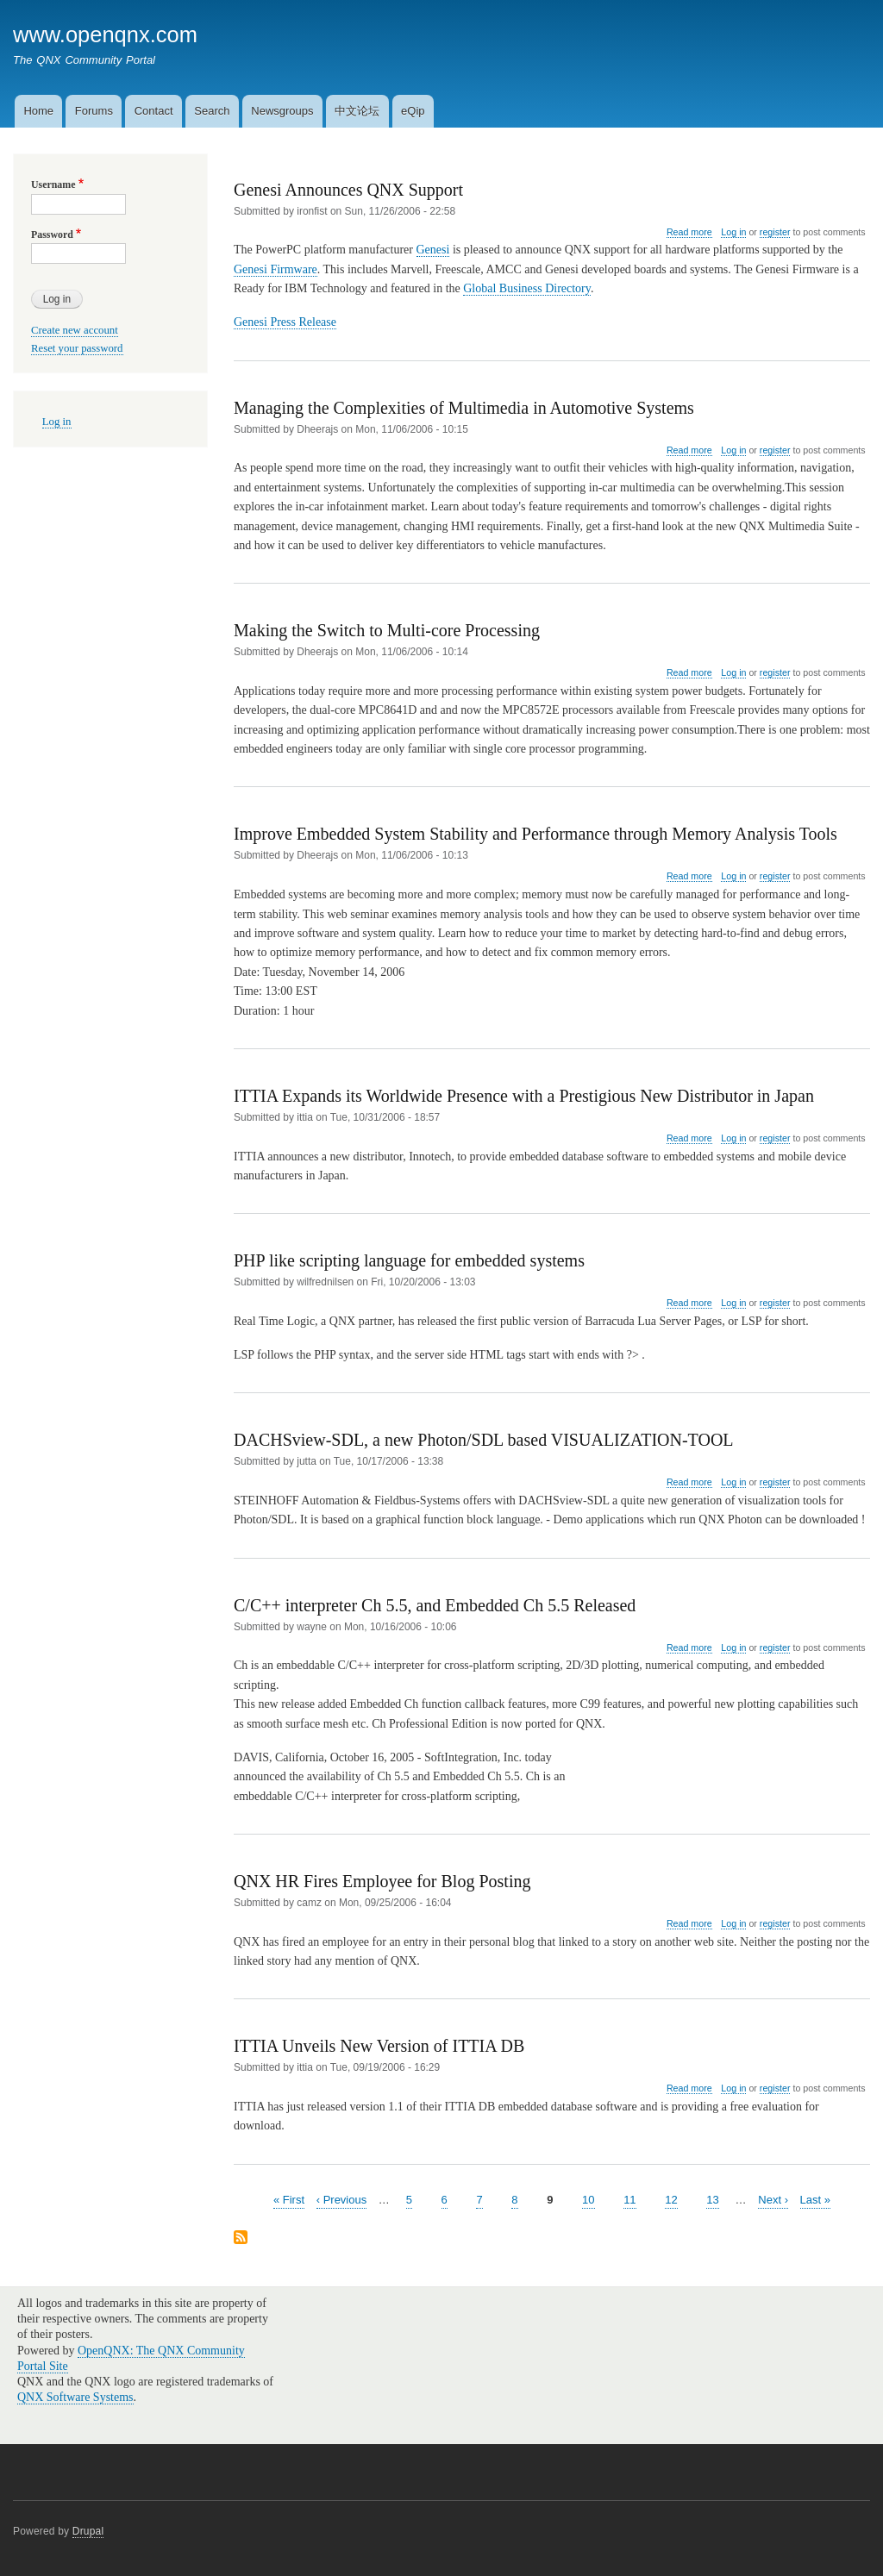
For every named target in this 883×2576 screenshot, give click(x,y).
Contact (154, 110)
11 (629, 2198)
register (775, 232)
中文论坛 (357, 110)
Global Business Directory (527, 288)
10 (588, 2198)
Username (53, 184)
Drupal (88, 2531)
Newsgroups (282, 110)
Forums (94, 110)
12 (671, 2198)
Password (52, 234)
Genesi (433, 249)
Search (211, 110)
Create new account (74, 330)
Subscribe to (240, 2238)
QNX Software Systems (75, 2397)
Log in (733, 232)
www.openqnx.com (105, 34)
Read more (689, 232)
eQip (412, 110)
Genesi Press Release (285, 322)
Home (38, 110)
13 (712, 2198)
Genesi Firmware (275, 269)
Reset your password (77, 348)
